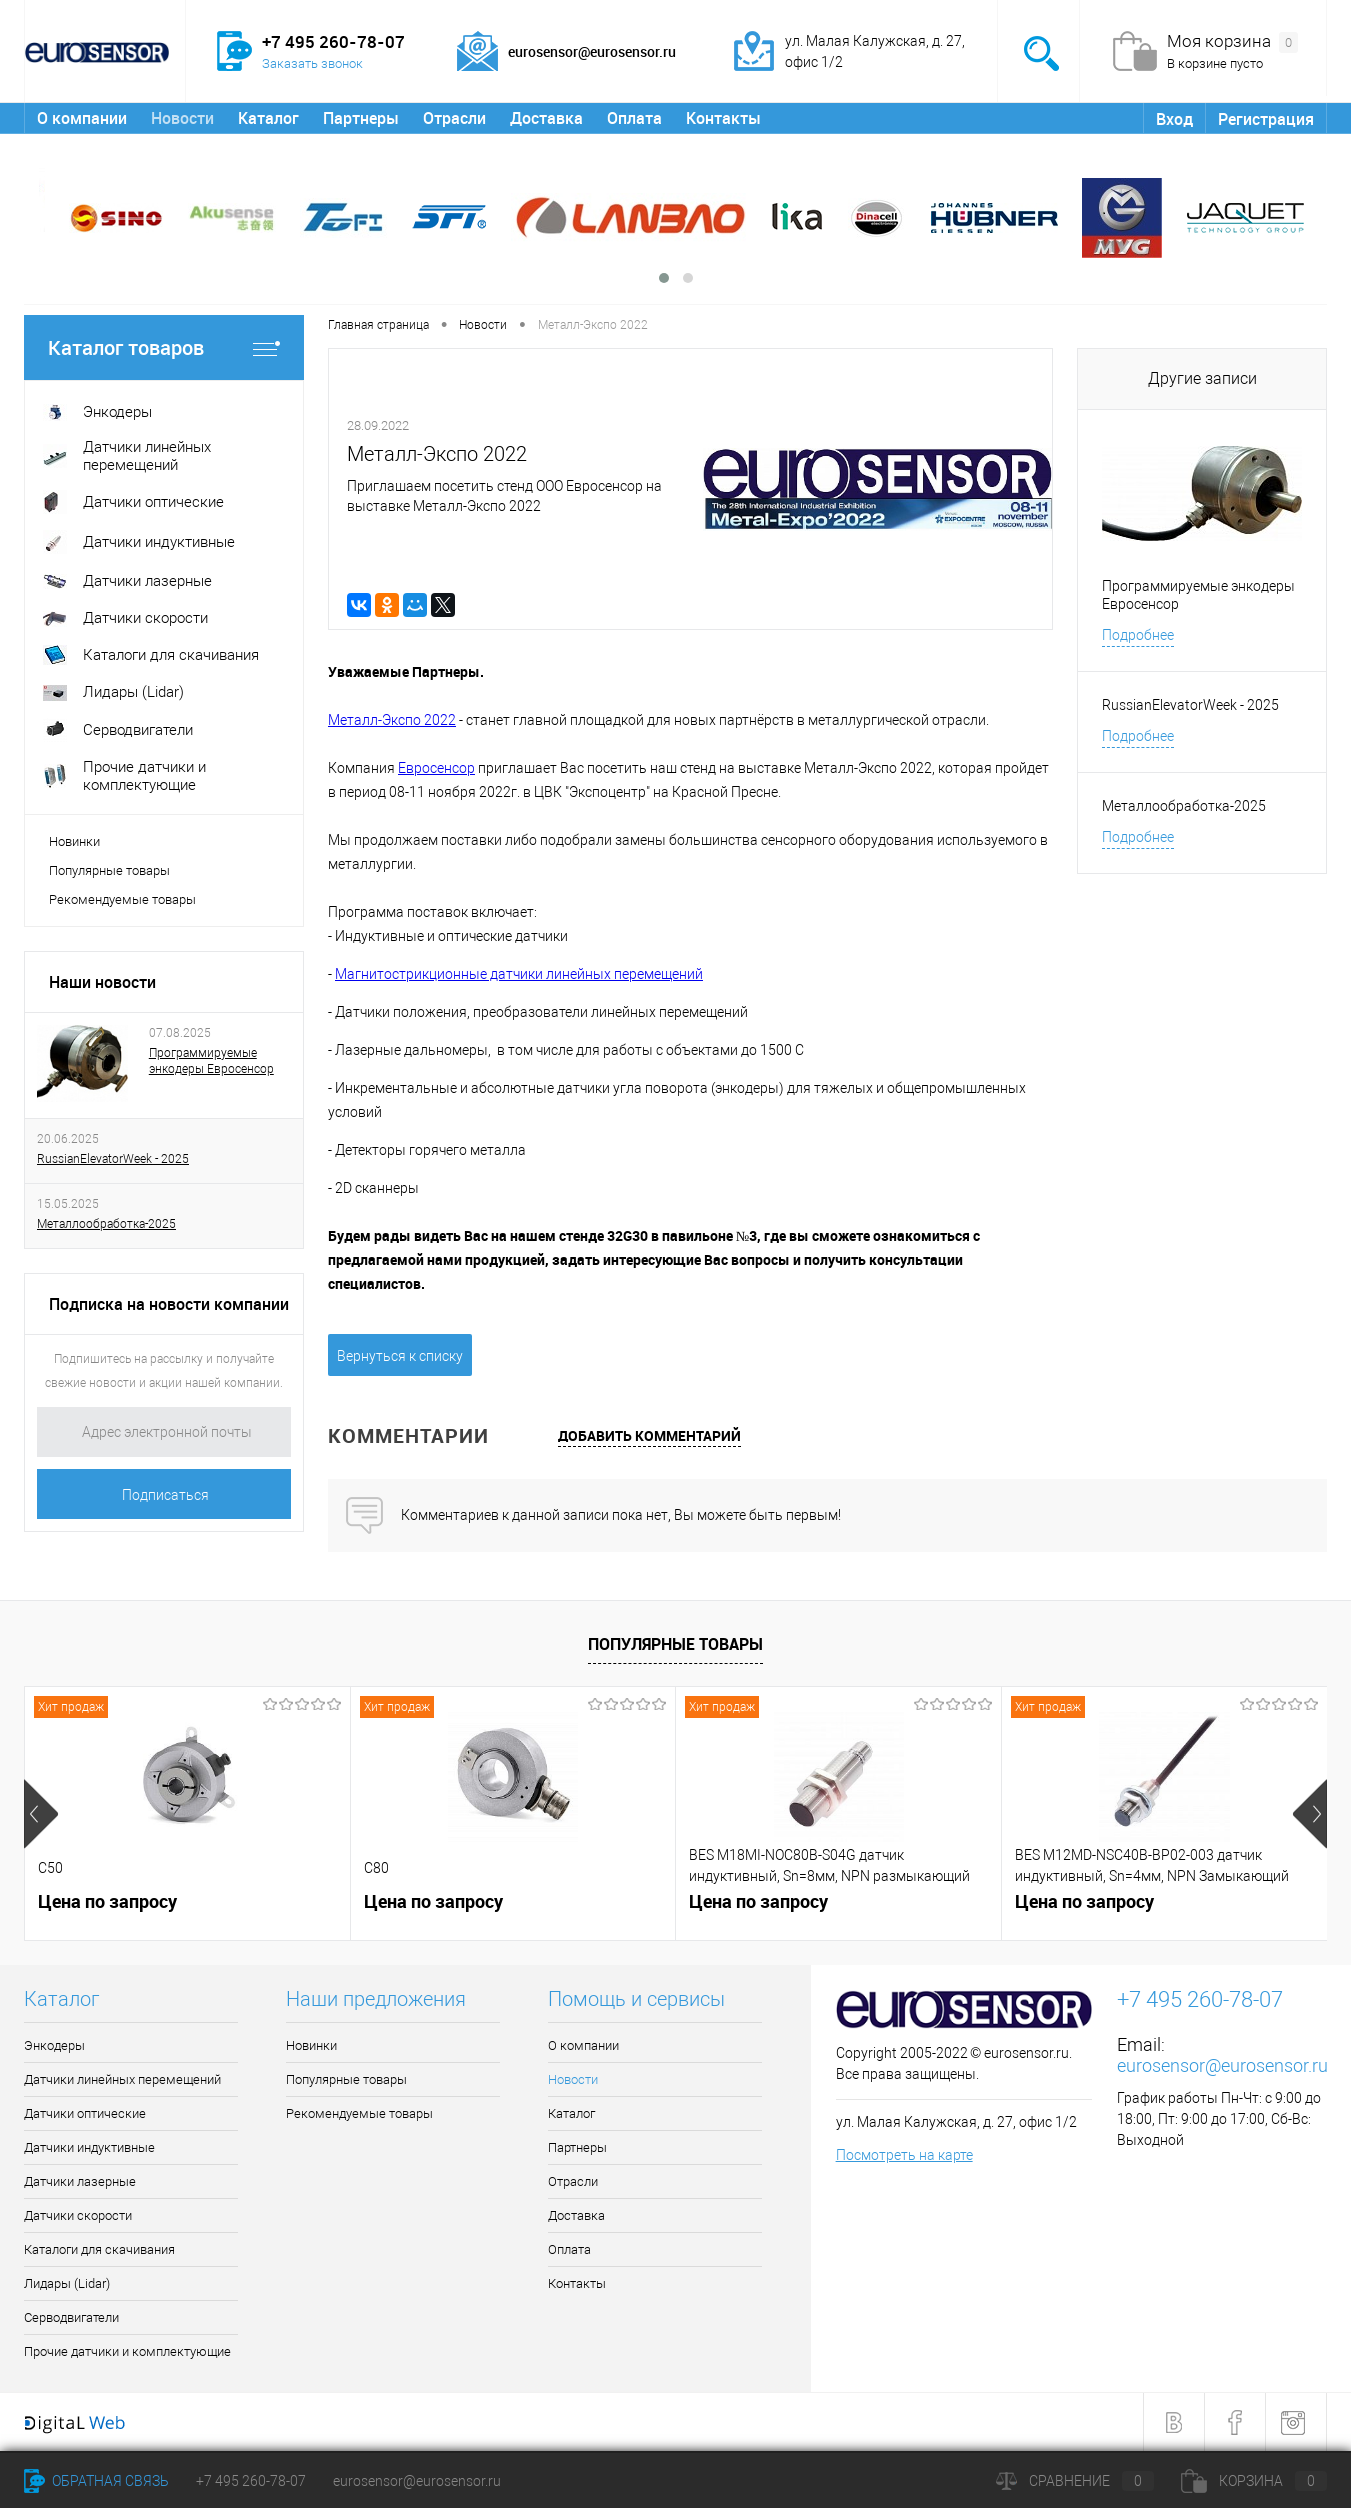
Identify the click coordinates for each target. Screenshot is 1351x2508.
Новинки (74, 841)
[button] (664, 278)
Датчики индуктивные (89, 2147)
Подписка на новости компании (169, 1304)
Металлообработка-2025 (106, 1224)
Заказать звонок (312, 63)
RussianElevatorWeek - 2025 (113, 1159)
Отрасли (454, 118)
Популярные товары (109, 870)
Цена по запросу (107, 1901)
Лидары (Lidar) (67, 2283)
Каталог (268, 118)
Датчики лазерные (80, 2181)
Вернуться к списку (400, 1356)
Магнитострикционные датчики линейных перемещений (519, 974)
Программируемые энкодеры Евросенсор (211, 1061)
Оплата (634, 118)
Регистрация (1266, 119)
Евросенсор (436, 768)
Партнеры (361, 118)
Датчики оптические (85, 2113)
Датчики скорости (78, 2215)
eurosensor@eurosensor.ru (1222, 2065)
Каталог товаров (164, 347)
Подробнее (1138, 635)
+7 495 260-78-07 (251, 2481)
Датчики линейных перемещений (122, 2079)
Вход (1174, 119)
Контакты (723, 118)
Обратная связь (96, 2481)
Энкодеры (54, 2045)
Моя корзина (1232, 42)
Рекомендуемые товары (122, 899)
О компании (82, 118)
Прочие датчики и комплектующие (127, 2351)
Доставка (546, 118)
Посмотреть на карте (904, 2155)
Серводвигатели (71, 2317)
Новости (182, 118)
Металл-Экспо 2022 (392, 720)
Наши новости (102, 982)
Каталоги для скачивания (99, 2249)
